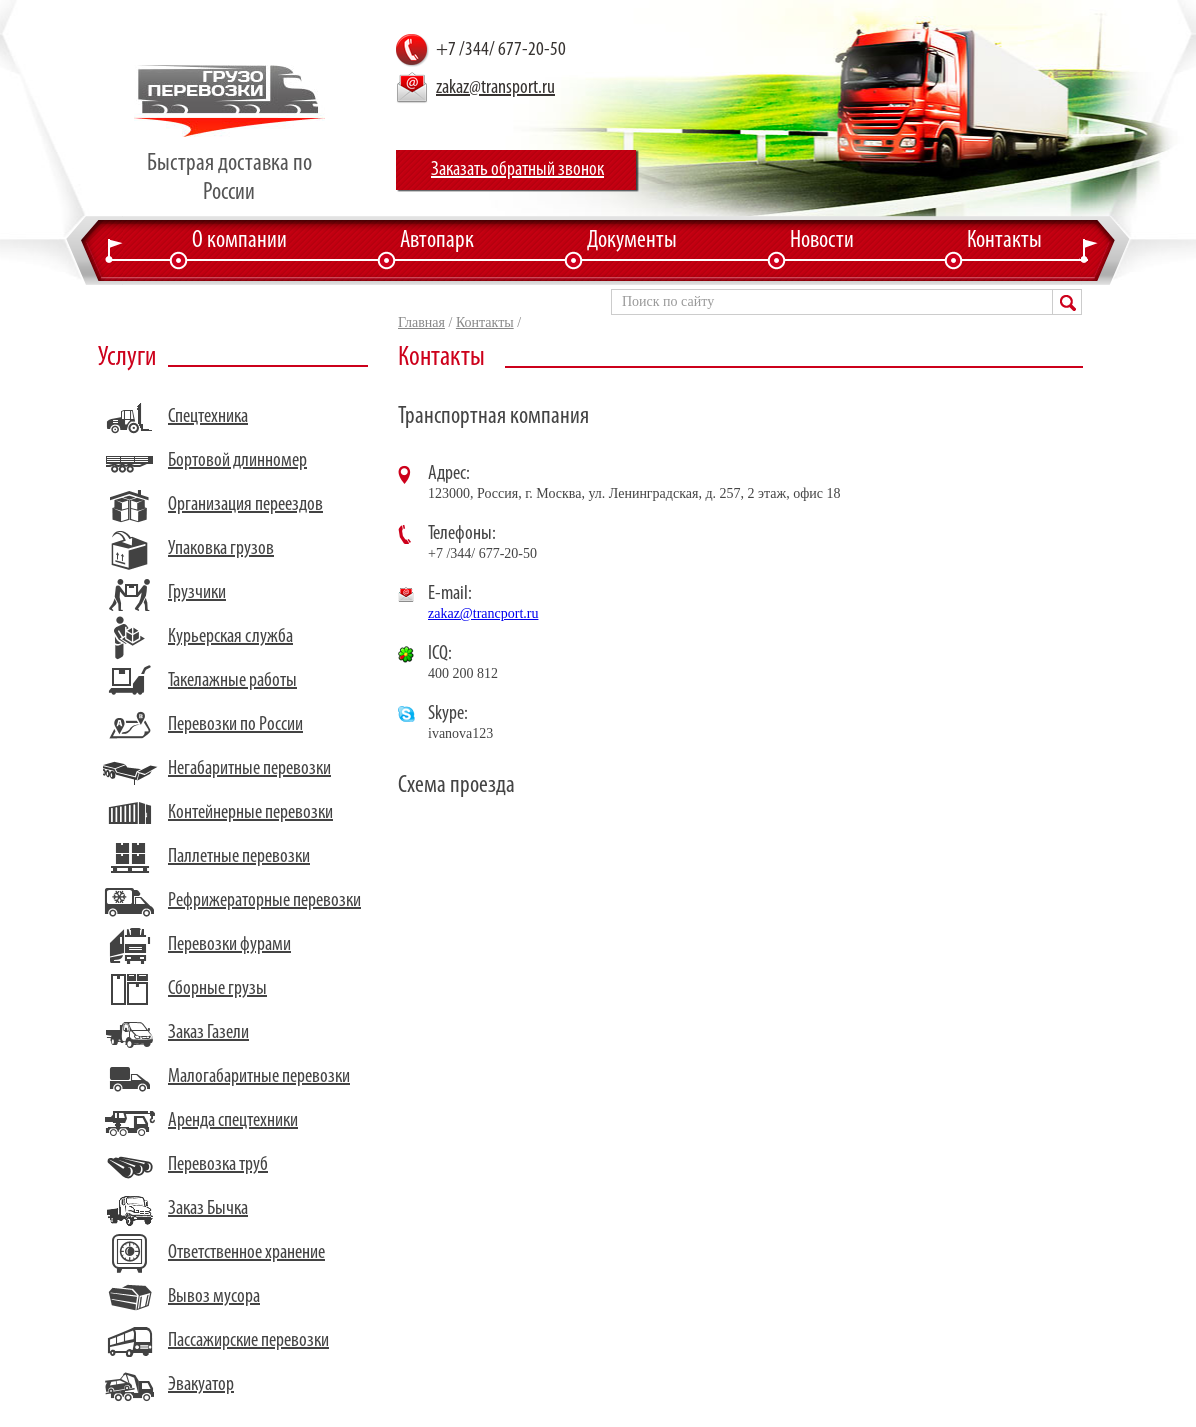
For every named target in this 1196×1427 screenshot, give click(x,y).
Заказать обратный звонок (517, 170)
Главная (421, 322)
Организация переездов (245, 505)
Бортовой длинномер (237, 461)
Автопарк (437, 241)
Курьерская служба (230, 637)
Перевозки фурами (229, 945)
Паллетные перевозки (239, 857)
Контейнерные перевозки (250, 813)
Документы (632, 241)
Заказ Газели (208, 1033)
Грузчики (197, 593)
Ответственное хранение (246, 1253)
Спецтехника (208, 417)
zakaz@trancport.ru (483, 613)
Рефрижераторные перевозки (264, 901)
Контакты (1004, 241)
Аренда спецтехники (233, 1121)
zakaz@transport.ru (495, 88)
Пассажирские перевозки (248, 1341)
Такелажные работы (232, 681)
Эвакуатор (201, 1385)
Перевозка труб (218, 1165)
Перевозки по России (235, 725)
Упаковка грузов (221, 549)
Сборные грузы (217, 989)
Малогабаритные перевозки (259, 1077)
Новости (822, 241)
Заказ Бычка (208, 1209)
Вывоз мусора (214, 1297)
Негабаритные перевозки (249, 769)
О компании (239, 241)
